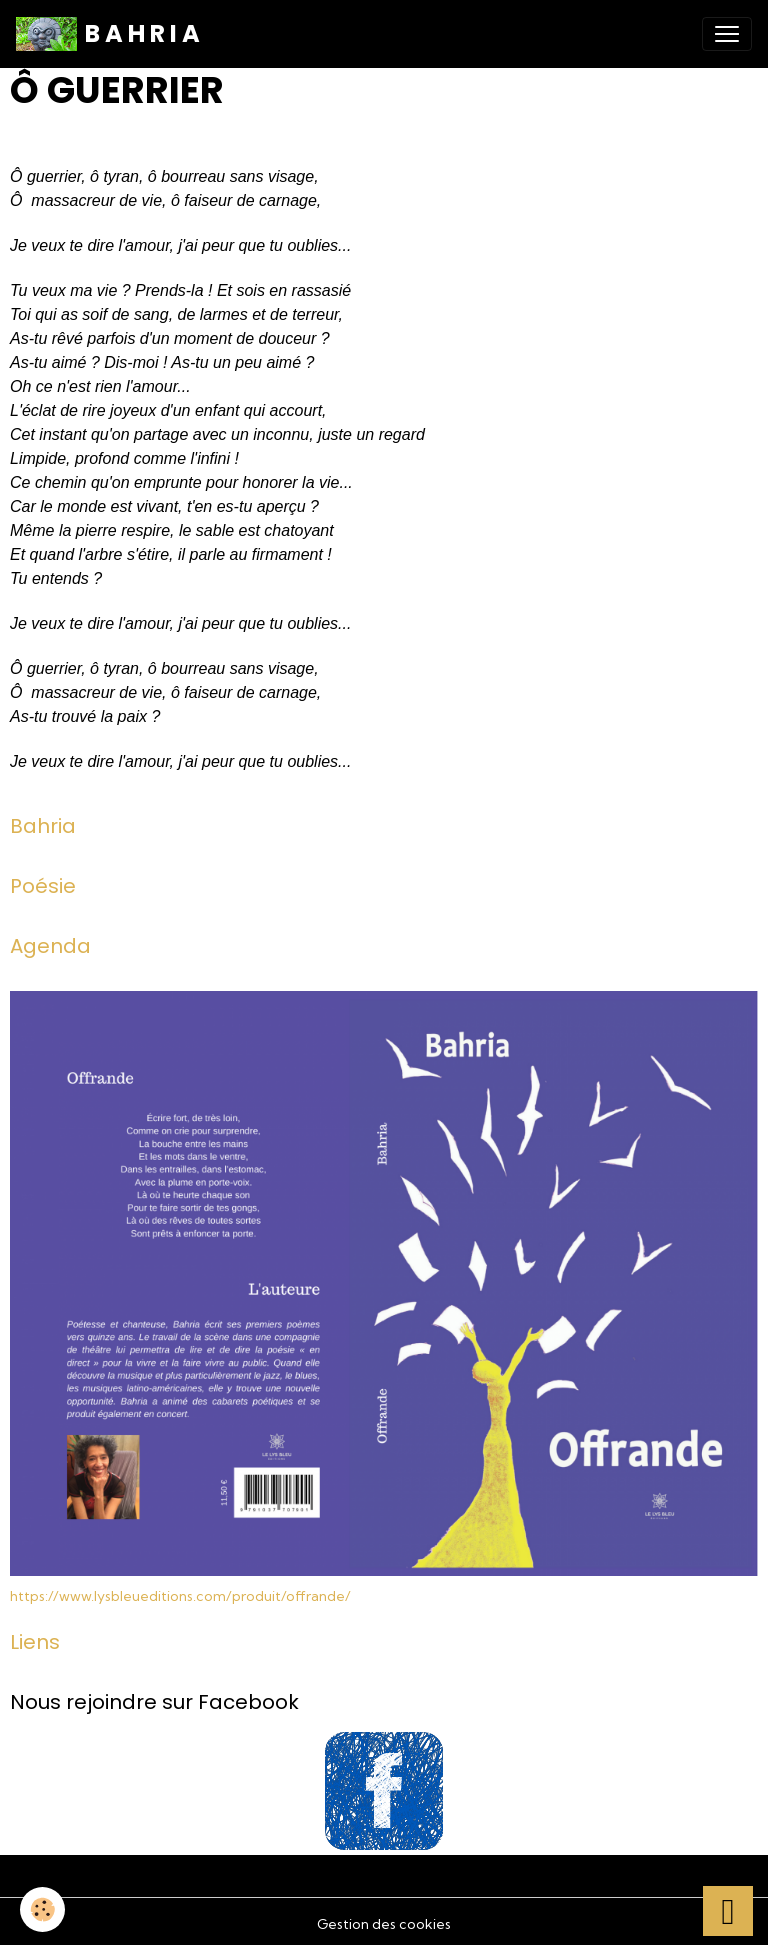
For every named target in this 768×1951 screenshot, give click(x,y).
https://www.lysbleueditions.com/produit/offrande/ (180, 1596)
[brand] (108, 34)
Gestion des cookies (384, 1924)
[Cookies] (42, 1909)
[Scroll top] (728, 1911)
